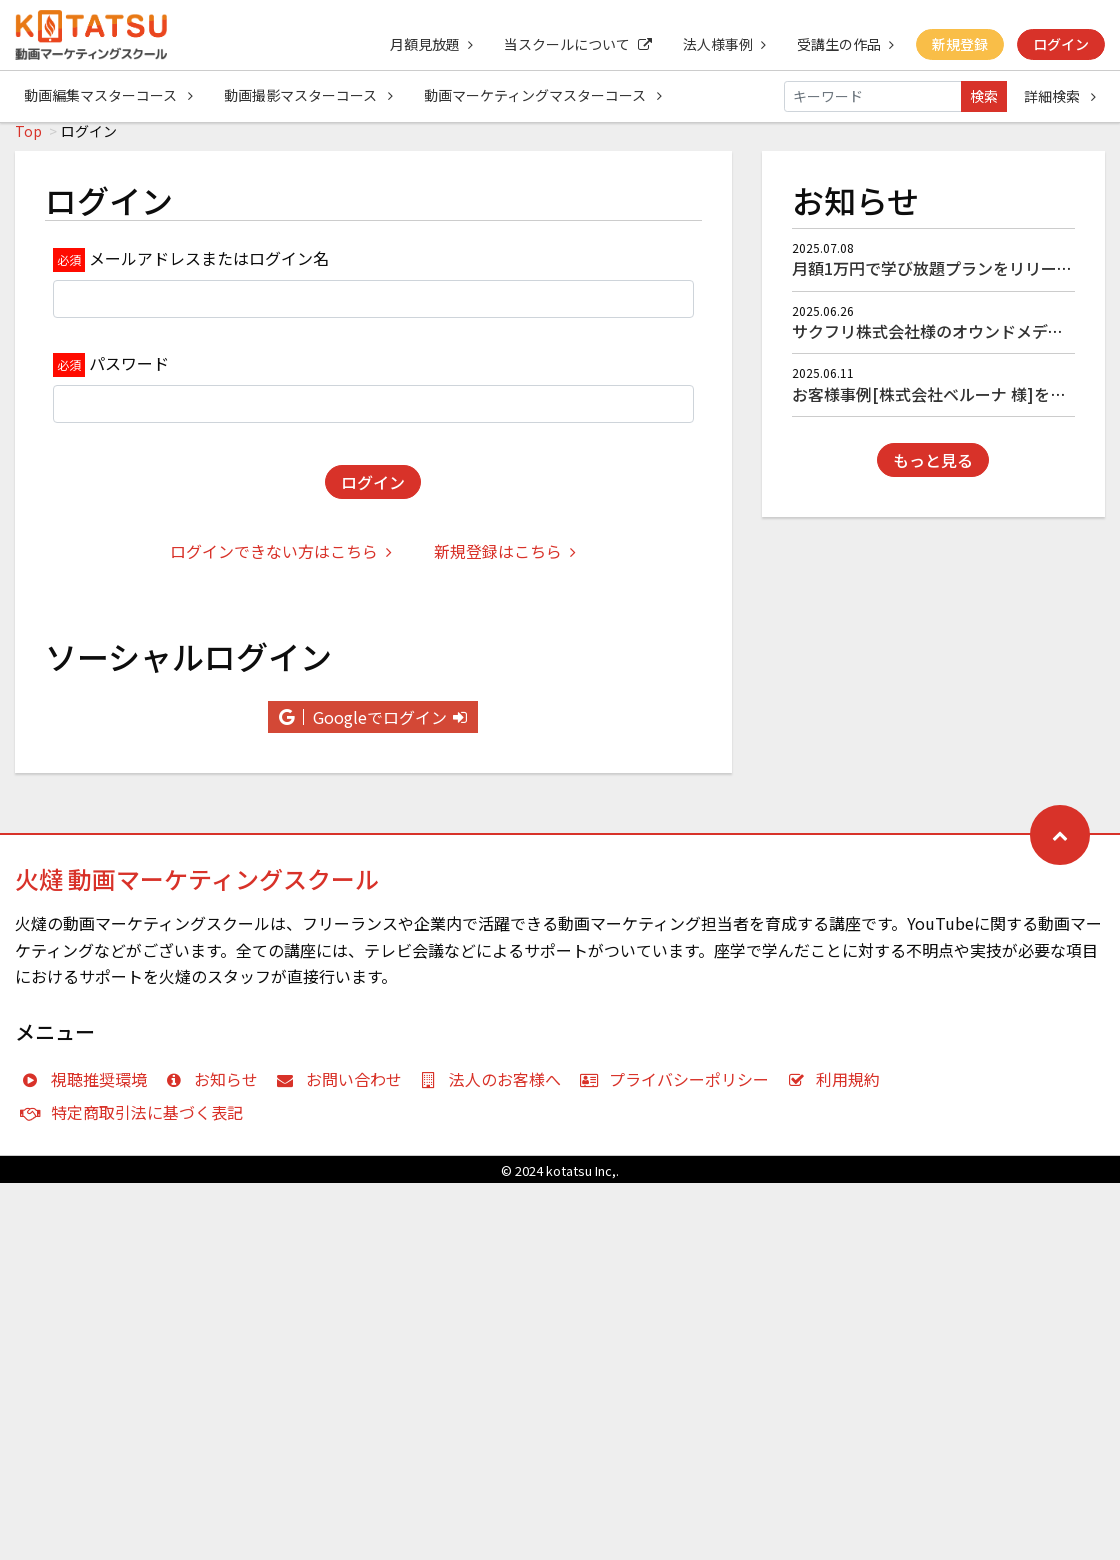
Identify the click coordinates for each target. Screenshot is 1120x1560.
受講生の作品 (843, 44)
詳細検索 (1060, 96)
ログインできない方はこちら (281, 562)
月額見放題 (426, 44)
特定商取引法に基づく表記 (136, 1123)
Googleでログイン (373, 728)
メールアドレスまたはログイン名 (209, 269)
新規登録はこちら (505, 562)
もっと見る (933, 471)
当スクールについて (574, 44)
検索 (984, 96)
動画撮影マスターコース (309, 96)
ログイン (1061, 44)
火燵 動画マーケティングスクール (197, 889)
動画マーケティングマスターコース (545, 96)
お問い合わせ (343, 1090)
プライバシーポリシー (678, 1090)
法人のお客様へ (495, 1090)
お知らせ (216, 1090)
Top (28, 142)
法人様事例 (721, 44)
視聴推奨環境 (88, 1090)
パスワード (129, 374)
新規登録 (959, 44)
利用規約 (838, 1090)
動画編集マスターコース (108, 96)
